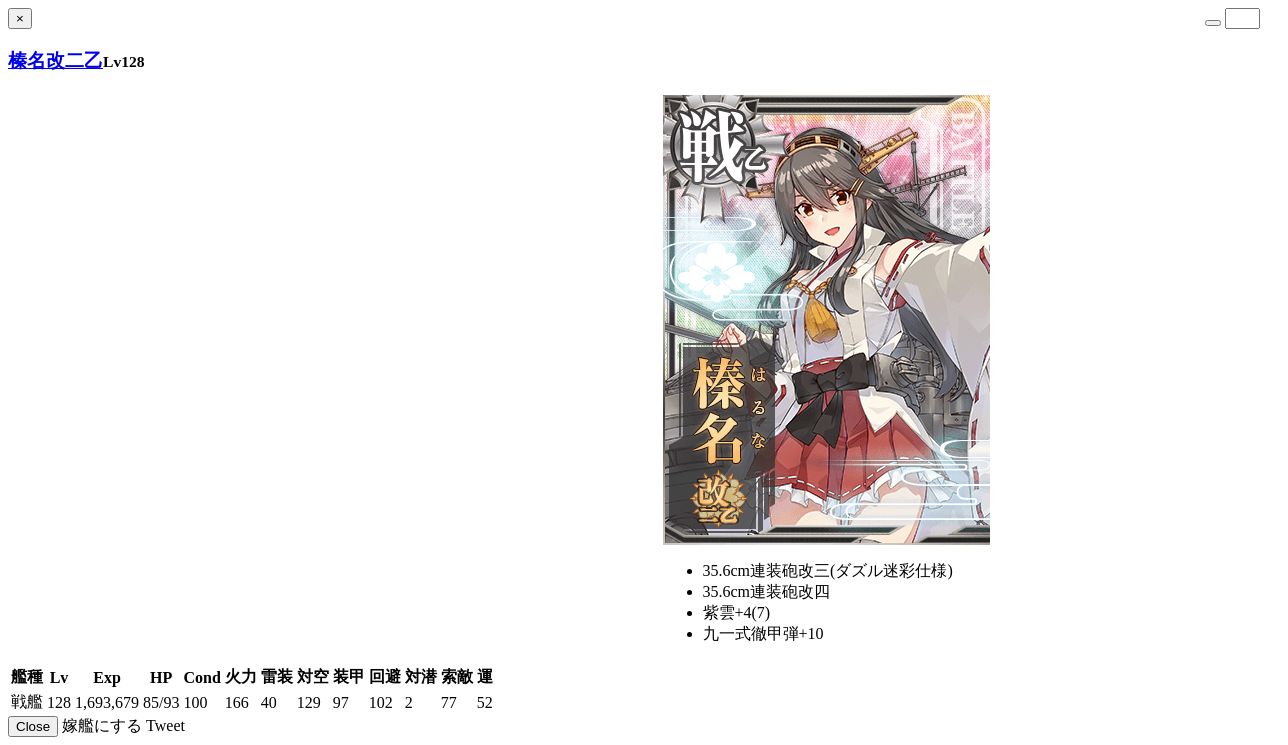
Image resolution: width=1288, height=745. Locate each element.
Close (33, 726)
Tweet (165, 725)
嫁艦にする (102, 725)
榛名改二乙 (55, 60)
